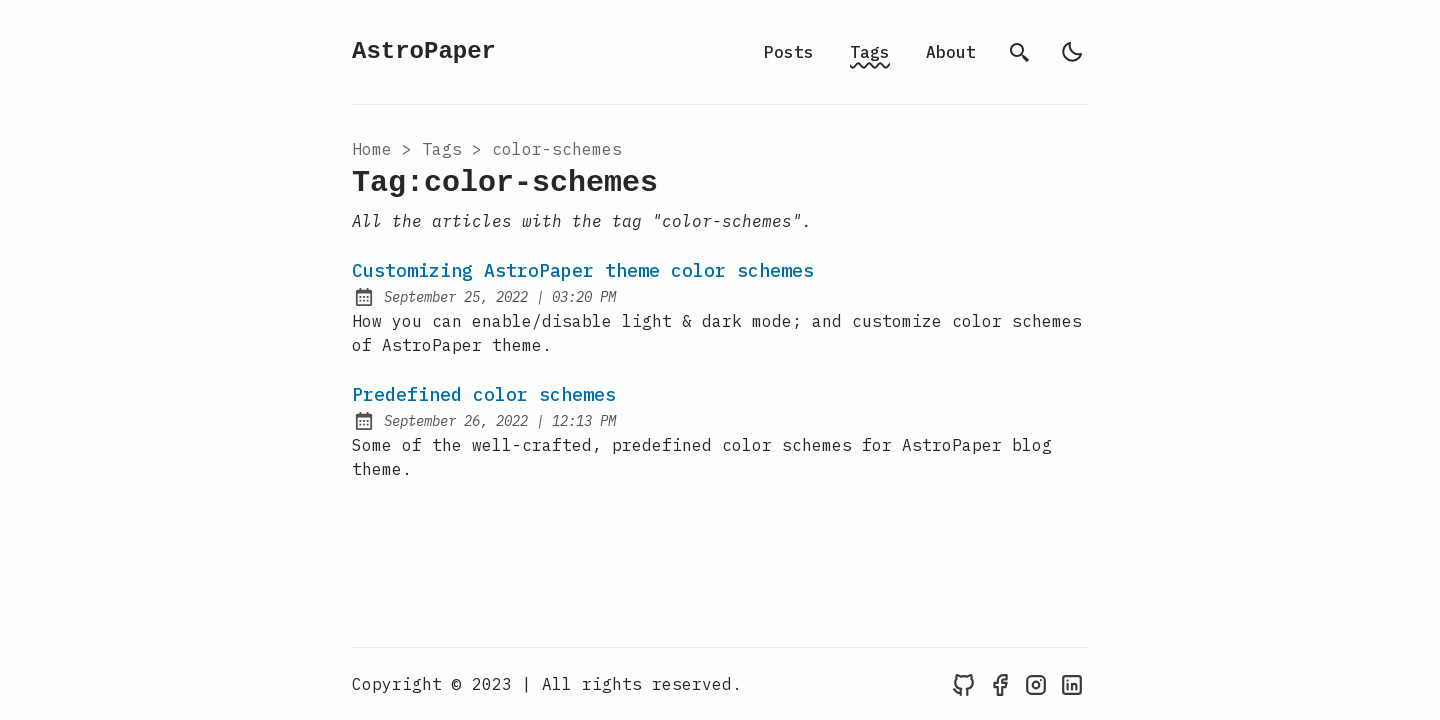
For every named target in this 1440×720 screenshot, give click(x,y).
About (951, 52)
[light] (1072, 52)
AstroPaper (424, 51)
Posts (789, 52)
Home (372, 149)
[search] (1020, 52)
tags (442, 149)
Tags (870, 52)
